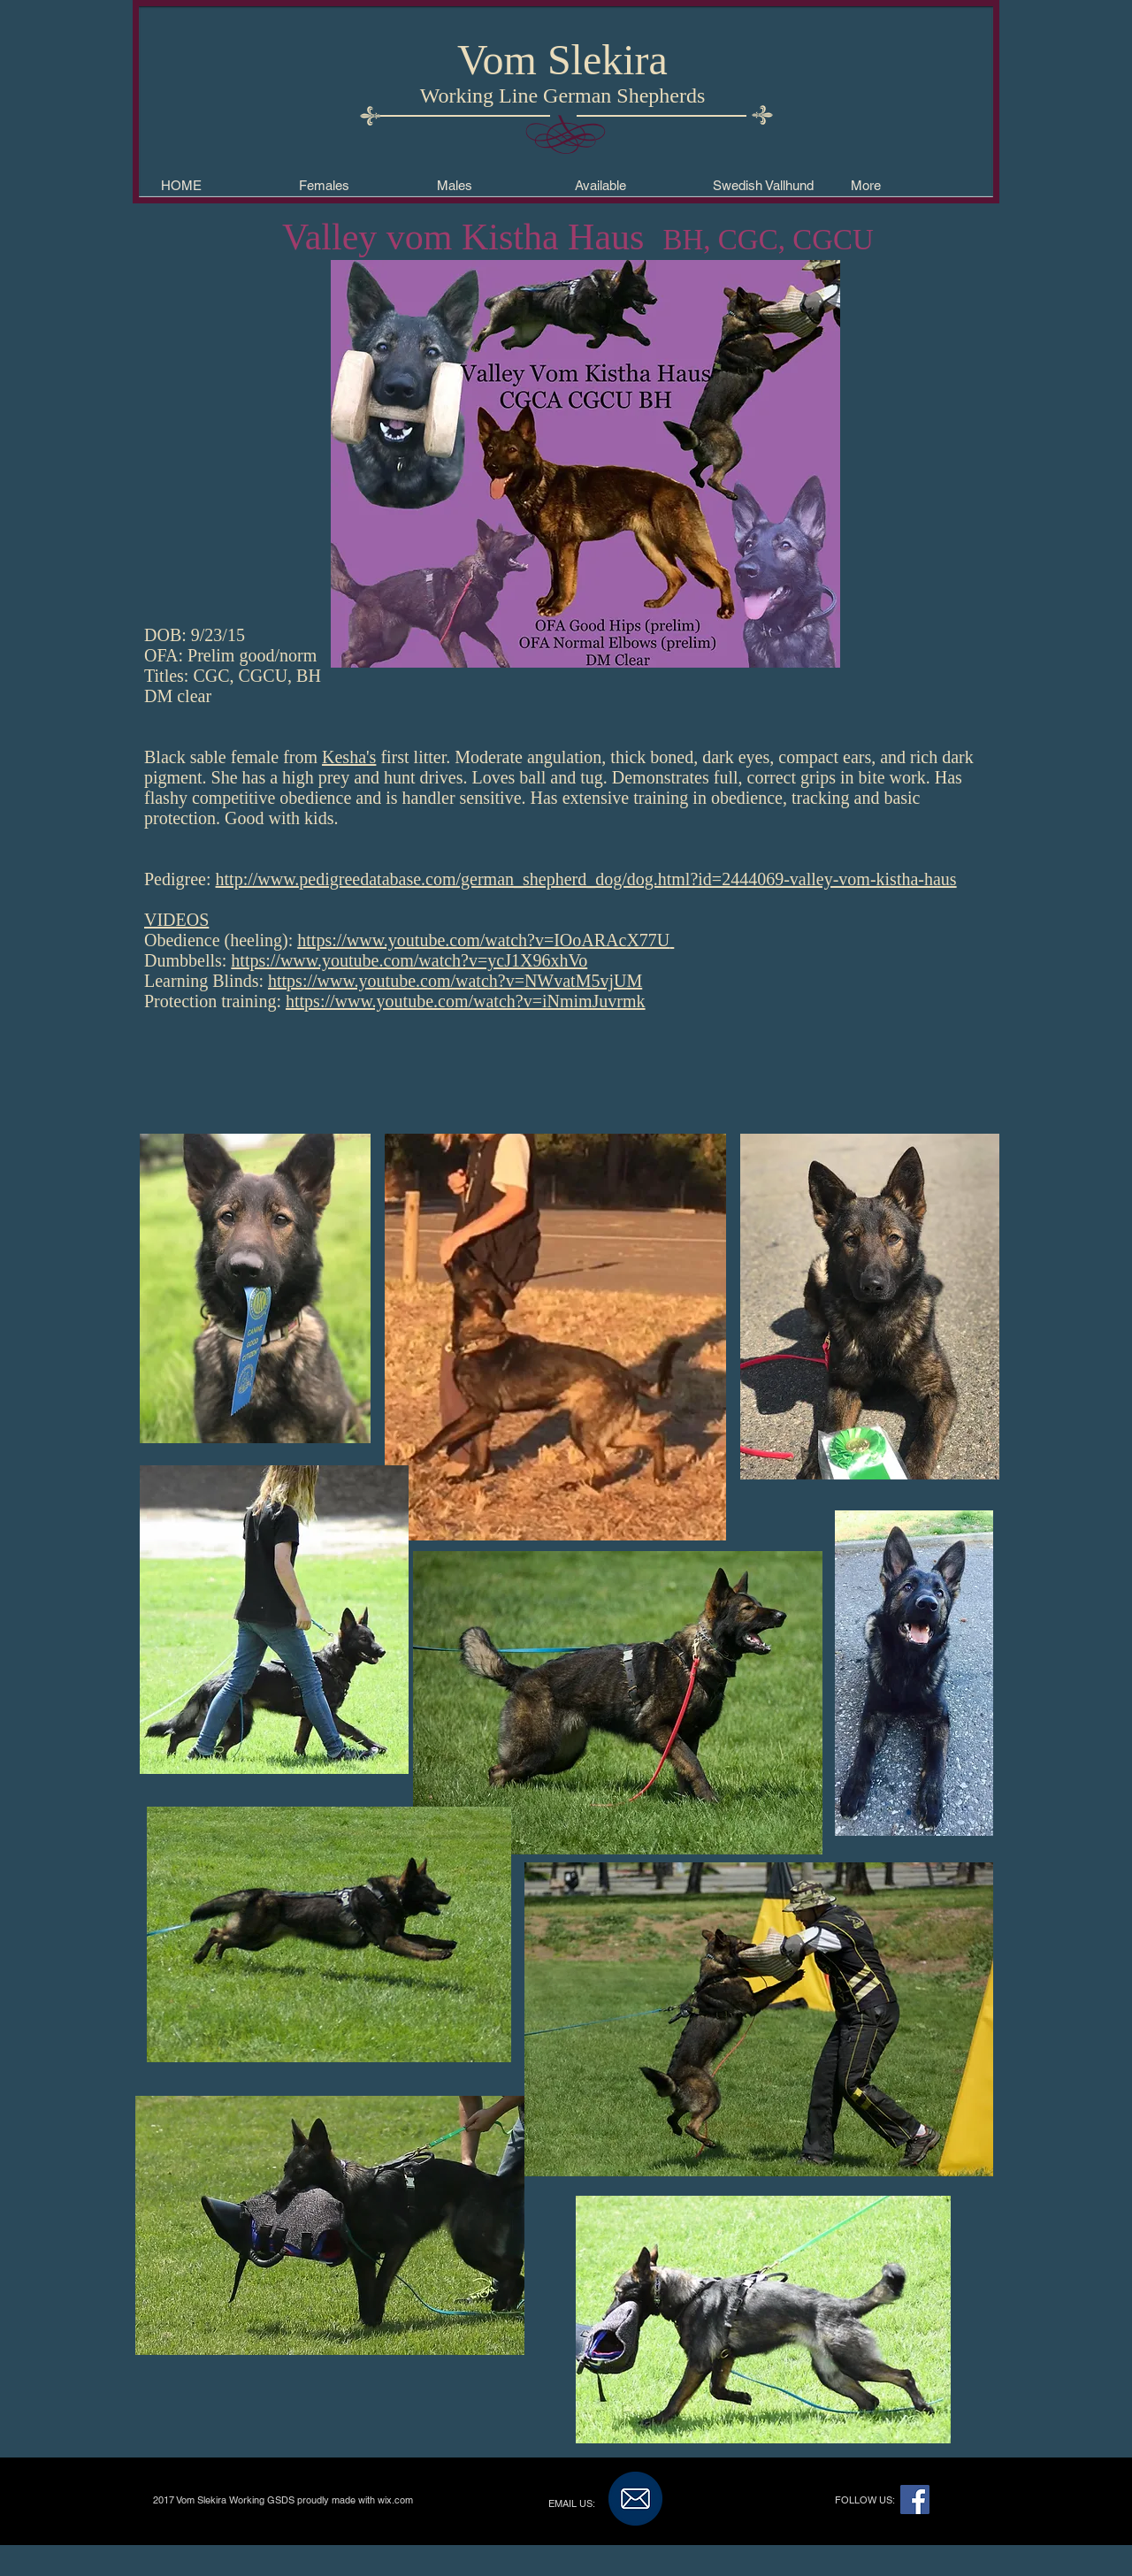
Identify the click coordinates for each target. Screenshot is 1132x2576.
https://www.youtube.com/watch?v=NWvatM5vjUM (455, 980)
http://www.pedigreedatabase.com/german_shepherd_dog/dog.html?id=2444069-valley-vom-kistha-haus (586, 879)
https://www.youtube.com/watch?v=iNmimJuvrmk (466, 1001)
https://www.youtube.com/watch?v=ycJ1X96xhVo (409, 960)
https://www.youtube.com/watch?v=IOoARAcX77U (483, 940)
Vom (497, 59)
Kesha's (349, 757)
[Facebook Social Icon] (914, 2499)
